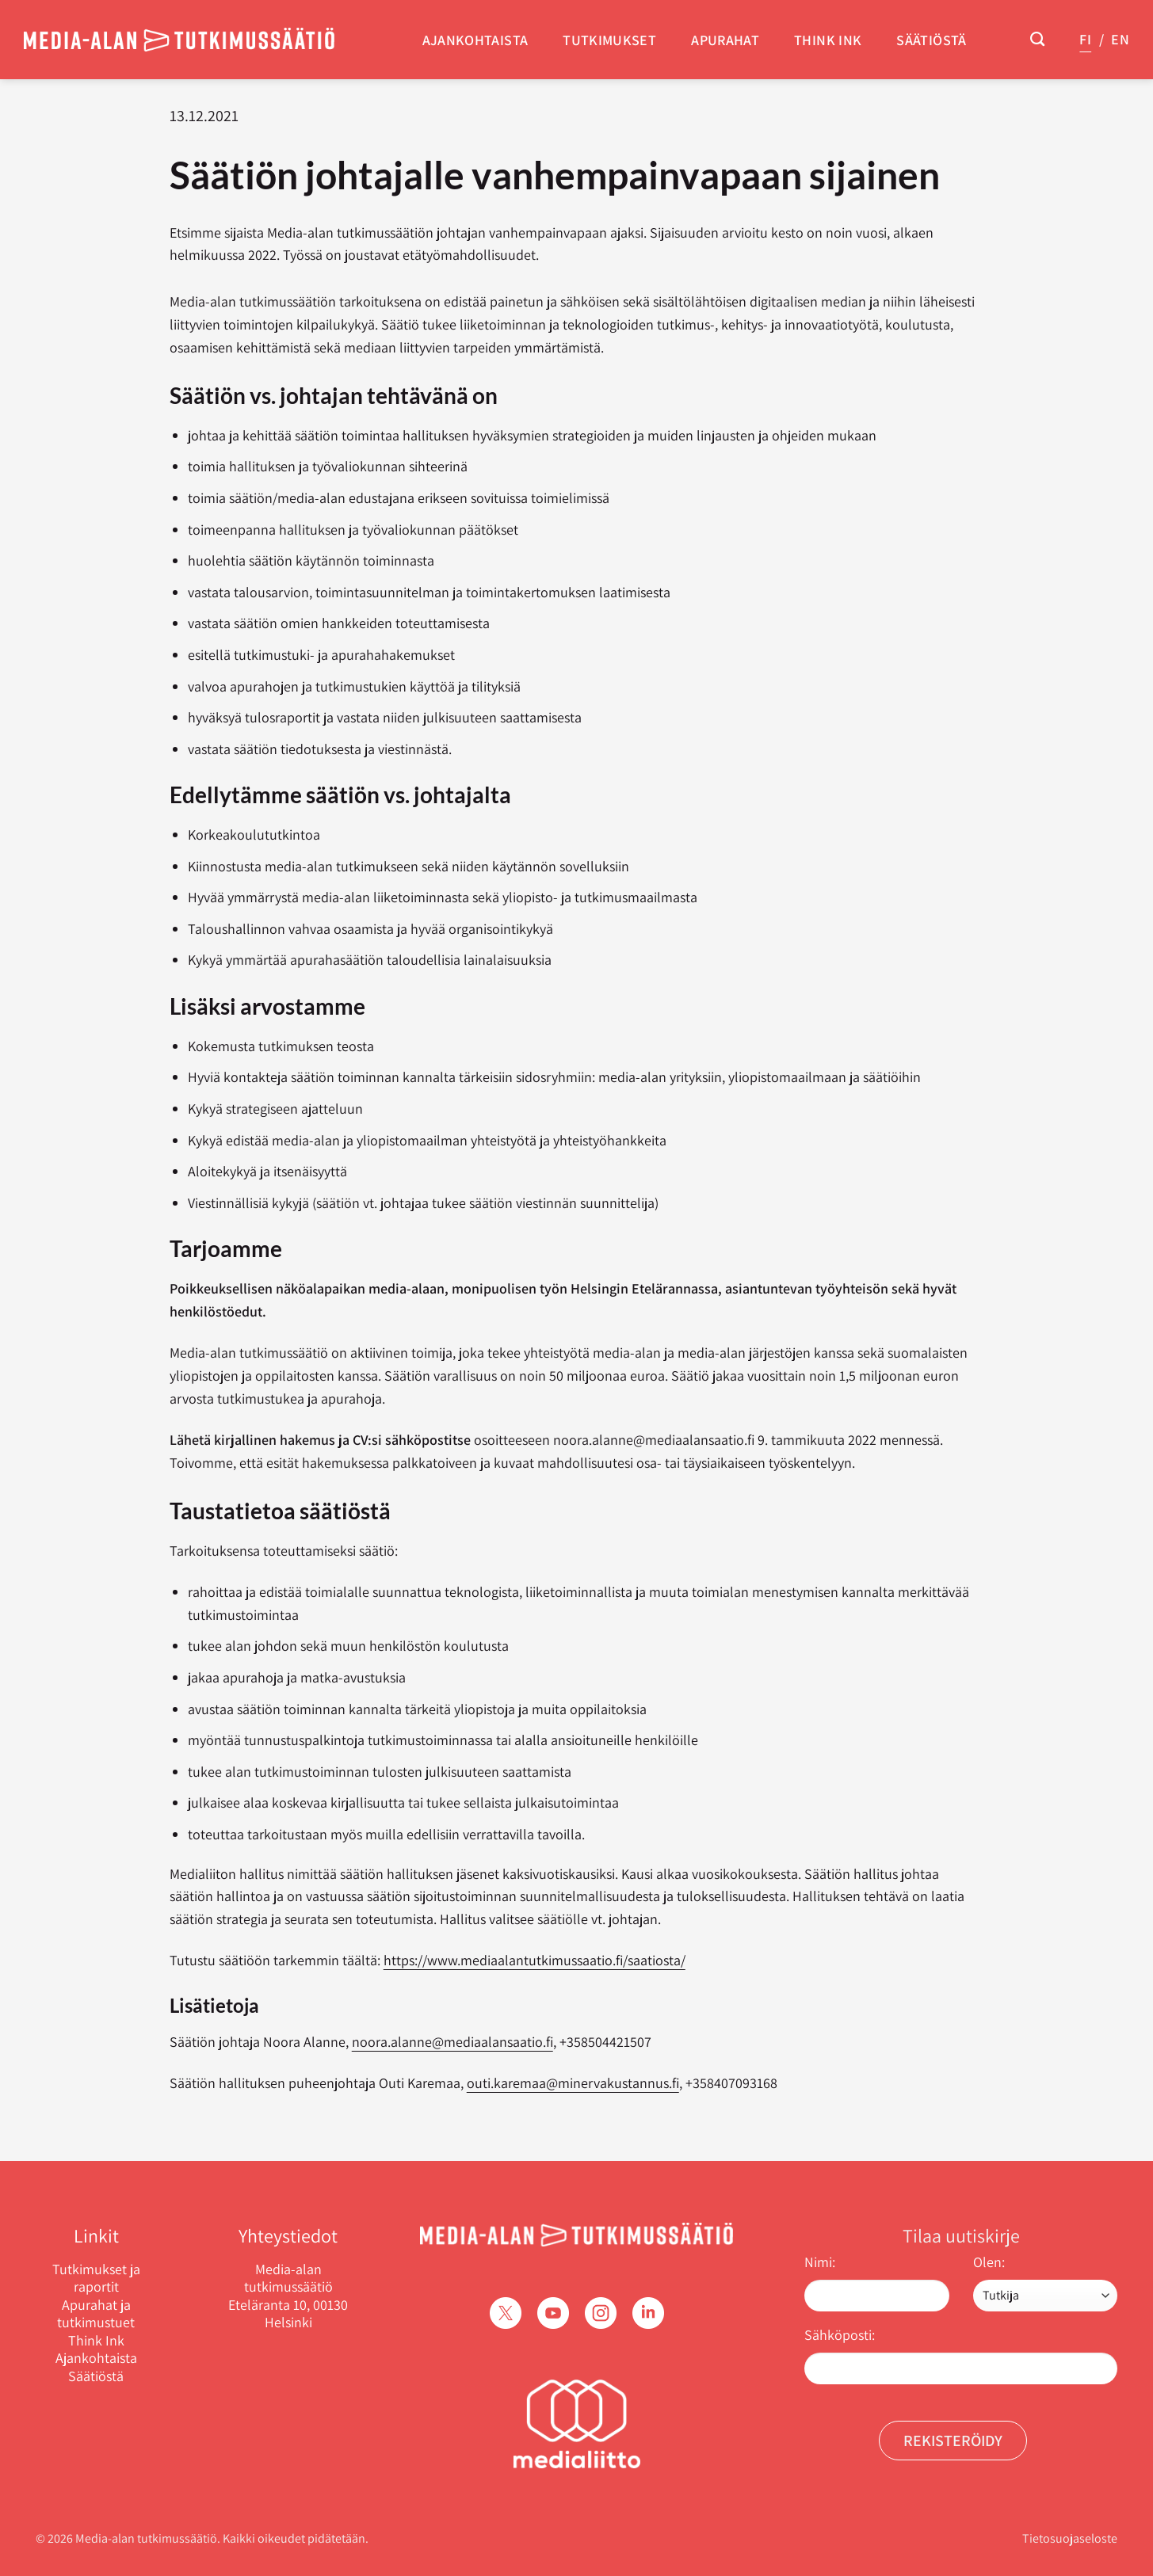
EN (1120, 39)
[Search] (1037, 39)
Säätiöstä (931, 40)
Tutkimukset (609, 40)
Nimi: (819, 2262)
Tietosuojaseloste (1069, 2538)
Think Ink (827, 40)
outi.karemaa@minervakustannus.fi (573, 2083)
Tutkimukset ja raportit (96, 2278)
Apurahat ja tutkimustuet (96, 2314)
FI (1085, 39)
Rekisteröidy (952, 2440)
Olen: (989, 2262)
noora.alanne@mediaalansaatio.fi (452, 2042)
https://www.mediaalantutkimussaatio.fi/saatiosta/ (534, 1960)
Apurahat (725, 40)
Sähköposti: (839, 2335)
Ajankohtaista (475, 40)
